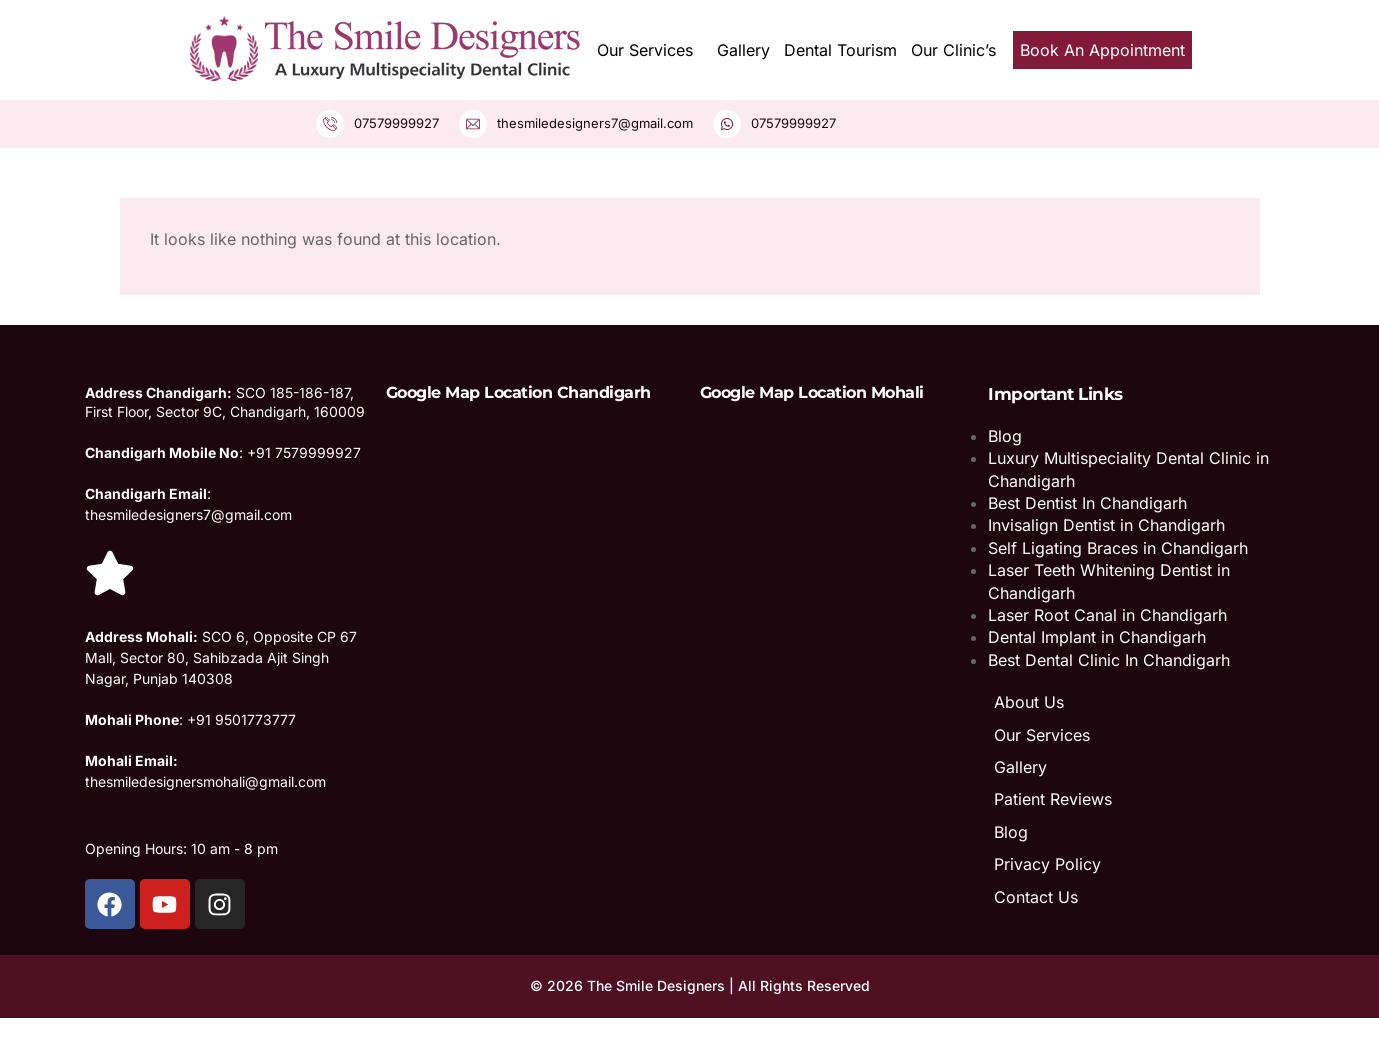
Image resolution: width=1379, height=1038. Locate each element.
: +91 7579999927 (223, 452)
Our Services (645, 50)
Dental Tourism (840, 50)
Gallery (743, 50)
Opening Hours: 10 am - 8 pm (181, 848)
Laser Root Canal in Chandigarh (1107, 615)
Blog (1005, 436)
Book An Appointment (1102, 50)
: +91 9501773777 (190, 719)
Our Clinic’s (953, 50)
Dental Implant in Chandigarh (1097, 637)
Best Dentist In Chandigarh (1087, 503)
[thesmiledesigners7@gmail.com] (473, 124)
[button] (650, 50)
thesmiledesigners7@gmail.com (595, 123)
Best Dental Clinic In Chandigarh (1109, 660)
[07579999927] (330, 124)
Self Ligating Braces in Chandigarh (1118, 548)
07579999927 (396, 123)
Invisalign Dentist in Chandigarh (1106, 525)
